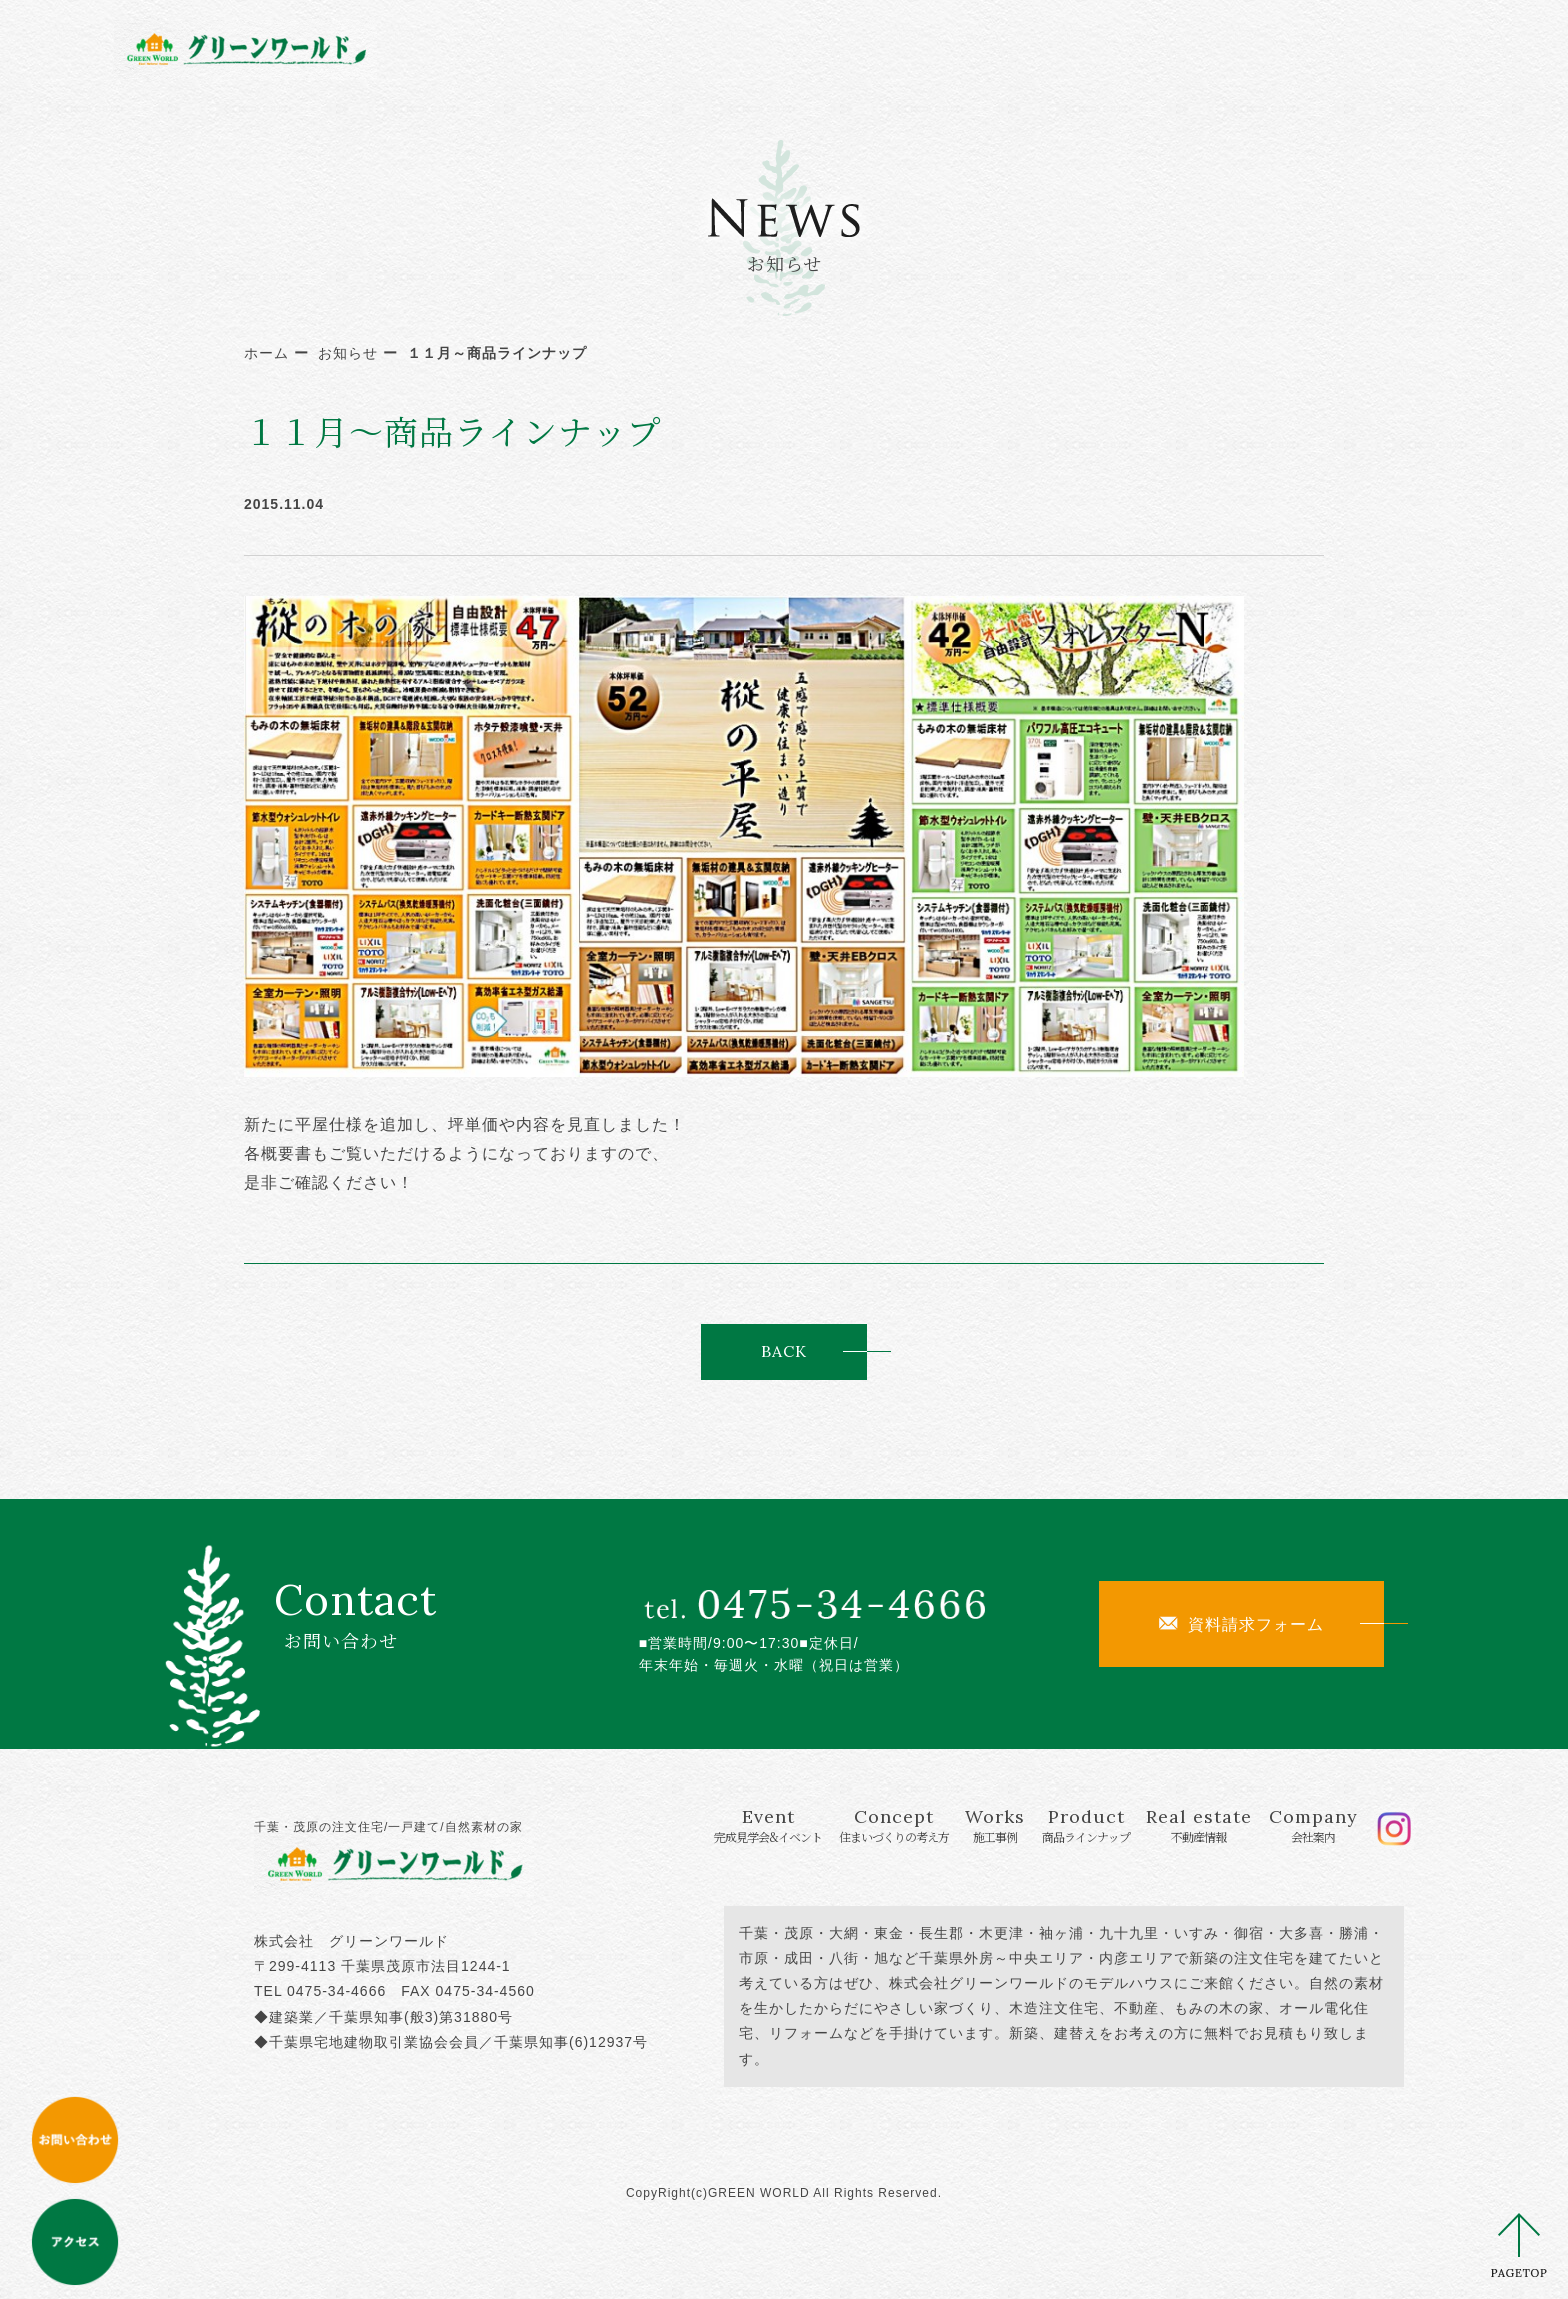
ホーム (266, 353)
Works (889, 47)
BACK (784, 1351)
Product (1002, 47)
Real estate (1135, 47)
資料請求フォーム (1241, 1624)
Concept (767, 47)
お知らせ (348, 353)
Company (1265, 47)
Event (614, 47)
